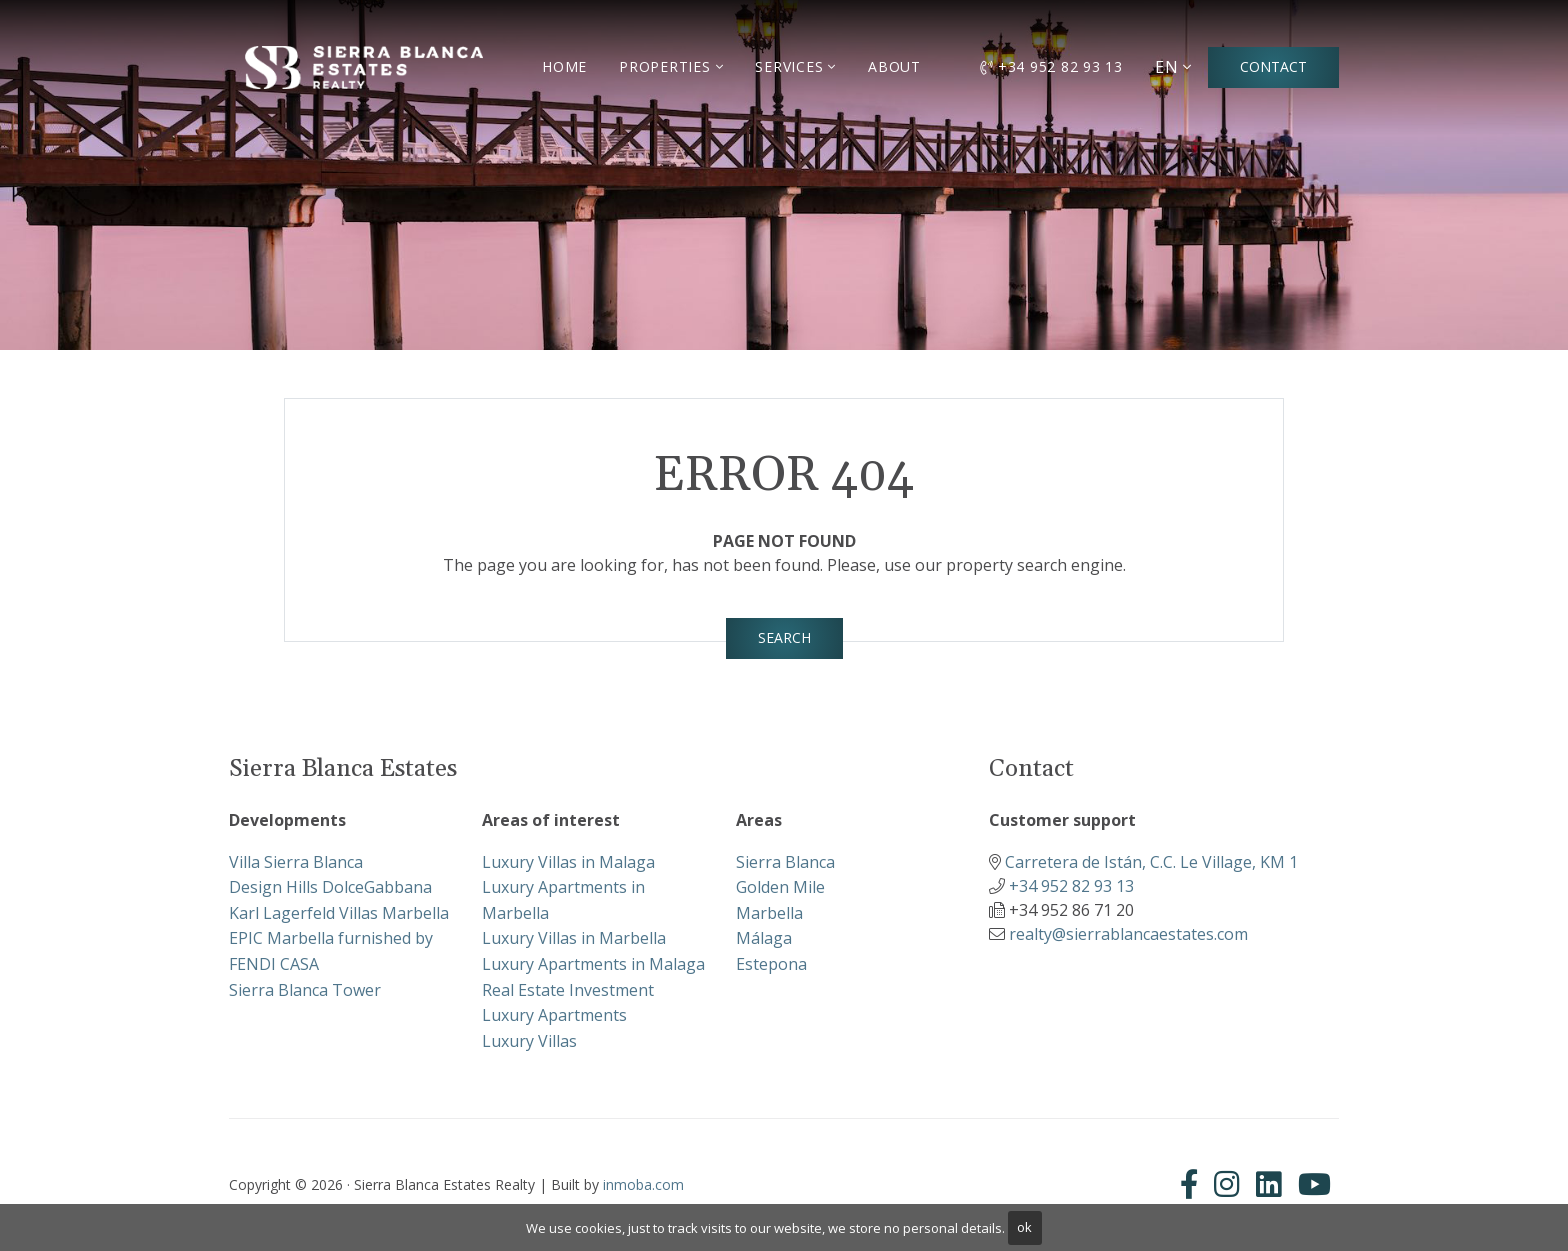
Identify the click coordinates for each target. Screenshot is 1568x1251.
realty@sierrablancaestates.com (1128, 934)
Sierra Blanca (785, 862)
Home (564, 66)
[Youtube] (1314, 1184)
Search (784, 637)
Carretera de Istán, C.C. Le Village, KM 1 (1151, 862)
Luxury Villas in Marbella (574, 938)
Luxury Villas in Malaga (568, 862)
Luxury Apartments (554, 1015)
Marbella (769, 913)
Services (789, 66)
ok (1024, 1227)
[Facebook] (1193, 1184)
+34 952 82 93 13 (1051, 66)
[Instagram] (1227, 1184)
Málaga (764, 938)
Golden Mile (780, 887)
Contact (1273, 66)
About (894, 66)
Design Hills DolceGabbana (330, 887)
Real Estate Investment (568, 990)
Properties (665, 66)
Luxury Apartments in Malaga (593, 964)
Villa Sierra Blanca (296, 862)
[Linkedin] (1269, 1184)
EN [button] (1167, 67)
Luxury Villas (529, 1041)
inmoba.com (643, 1184)
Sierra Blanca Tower (305, 990)
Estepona (771, 964)
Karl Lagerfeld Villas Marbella (339, 913)
